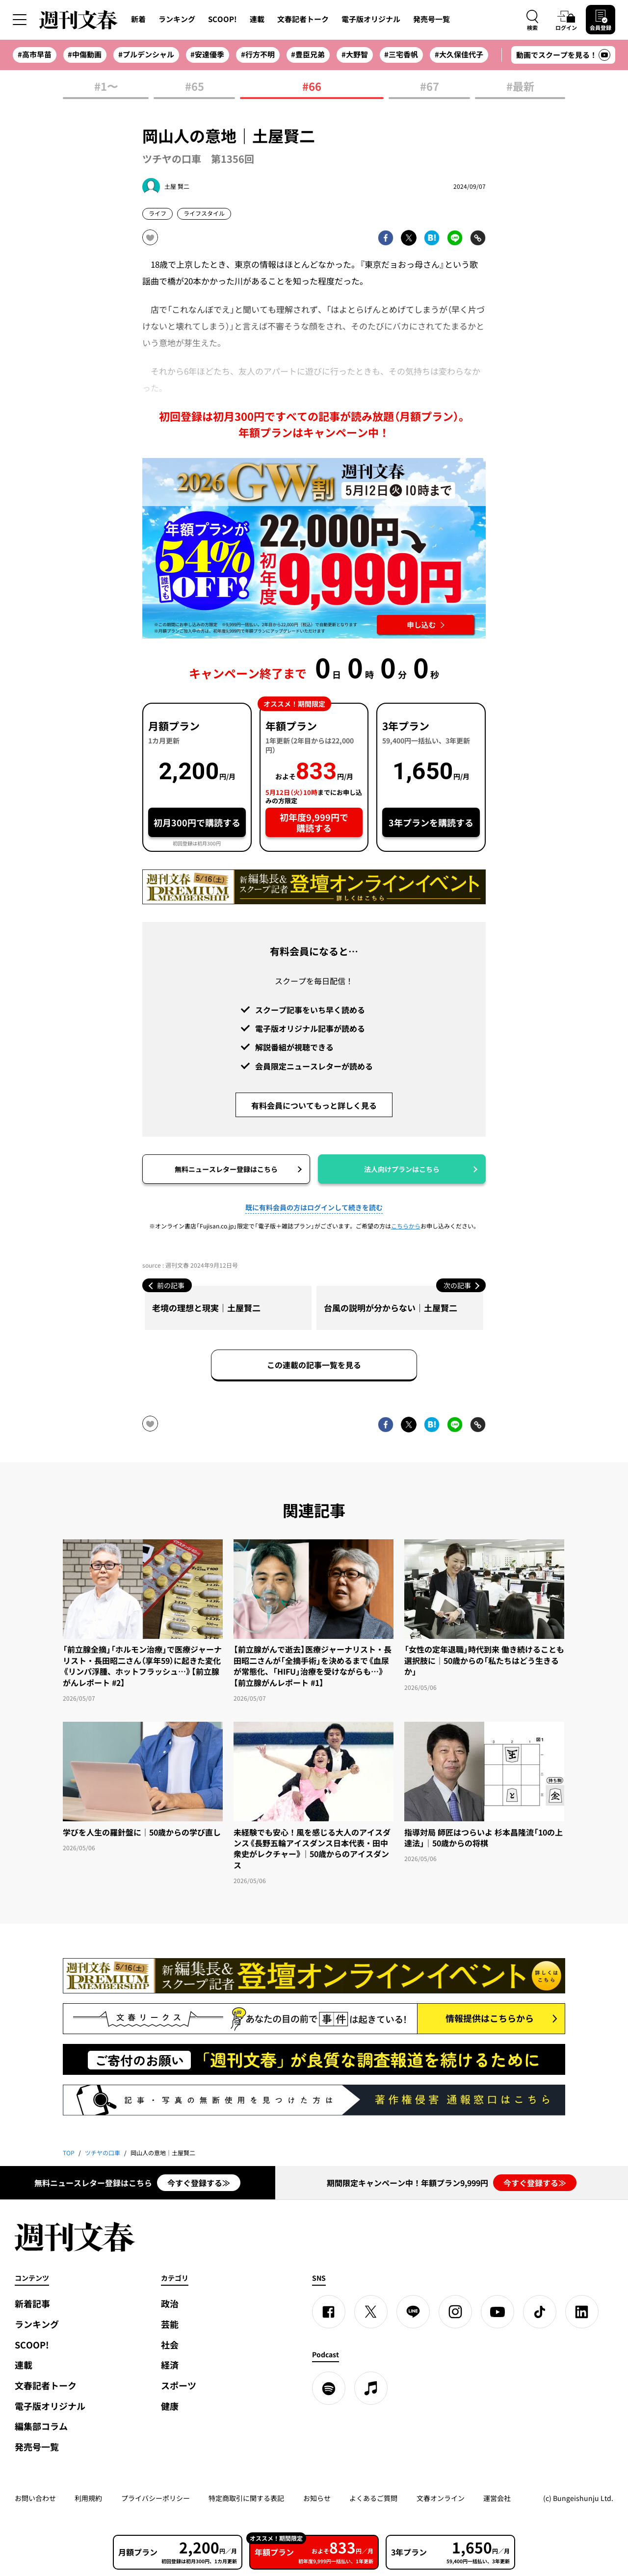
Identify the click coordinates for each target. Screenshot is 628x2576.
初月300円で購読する (197, 822)
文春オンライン (441, 2498)
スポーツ (178, 2385)
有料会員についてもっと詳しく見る (314, 1105)
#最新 (520, 87)
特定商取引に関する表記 (246, 2498)
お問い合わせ (35, 2498)
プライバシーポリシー (155, 2498)
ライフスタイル (204, 213)
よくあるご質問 (373, 2498)
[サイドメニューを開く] (19, 19)
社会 (170, 2344)
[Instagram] (455, 2311)
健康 (170, 2406)
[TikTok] (539, 2311)
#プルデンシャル (146, 54)
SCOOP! (222, 19)
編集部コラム (41, 2426)
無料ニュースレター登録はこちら (226, 1169)
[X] (371, 2311)
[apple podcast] (371, 2388)
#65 (194, 87)
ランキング (176, 19)
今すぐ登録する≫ (198, 2183)
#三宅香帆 (401, 54)
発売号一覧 (431, 19)
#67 (429, 87)
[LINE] (413, 2311)
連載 (257, 19)
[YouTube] (497, 2311)
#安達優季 (207, 54)
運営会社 (497, 2498)
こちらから (405, 1226)
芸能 (170, 2324)
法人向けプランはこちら (402, 1169)
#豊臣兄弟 (308, 54)
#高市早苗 (35, 54)
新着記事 (32, 2303)
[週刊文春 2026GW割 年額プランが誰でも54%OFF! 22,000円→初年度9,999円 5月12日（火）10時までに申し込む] (314, 548)
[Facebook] (328, 2311)
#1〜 (106, 87)
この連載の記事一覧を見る (314, 1365)
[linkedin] (582, 2311)
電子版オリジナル (370, 19)
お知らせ (317, 2498)
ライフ (157, 213)
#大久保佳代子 (459, 54)
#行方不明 (258, 54)
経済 (170, 2365)
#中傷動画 (85, 54)
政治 (170, 2303)
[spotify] (328, 2388)
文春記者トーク (303, 19)
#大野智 (354, 54)
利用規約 (88, 2498)
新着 (138, 19)
